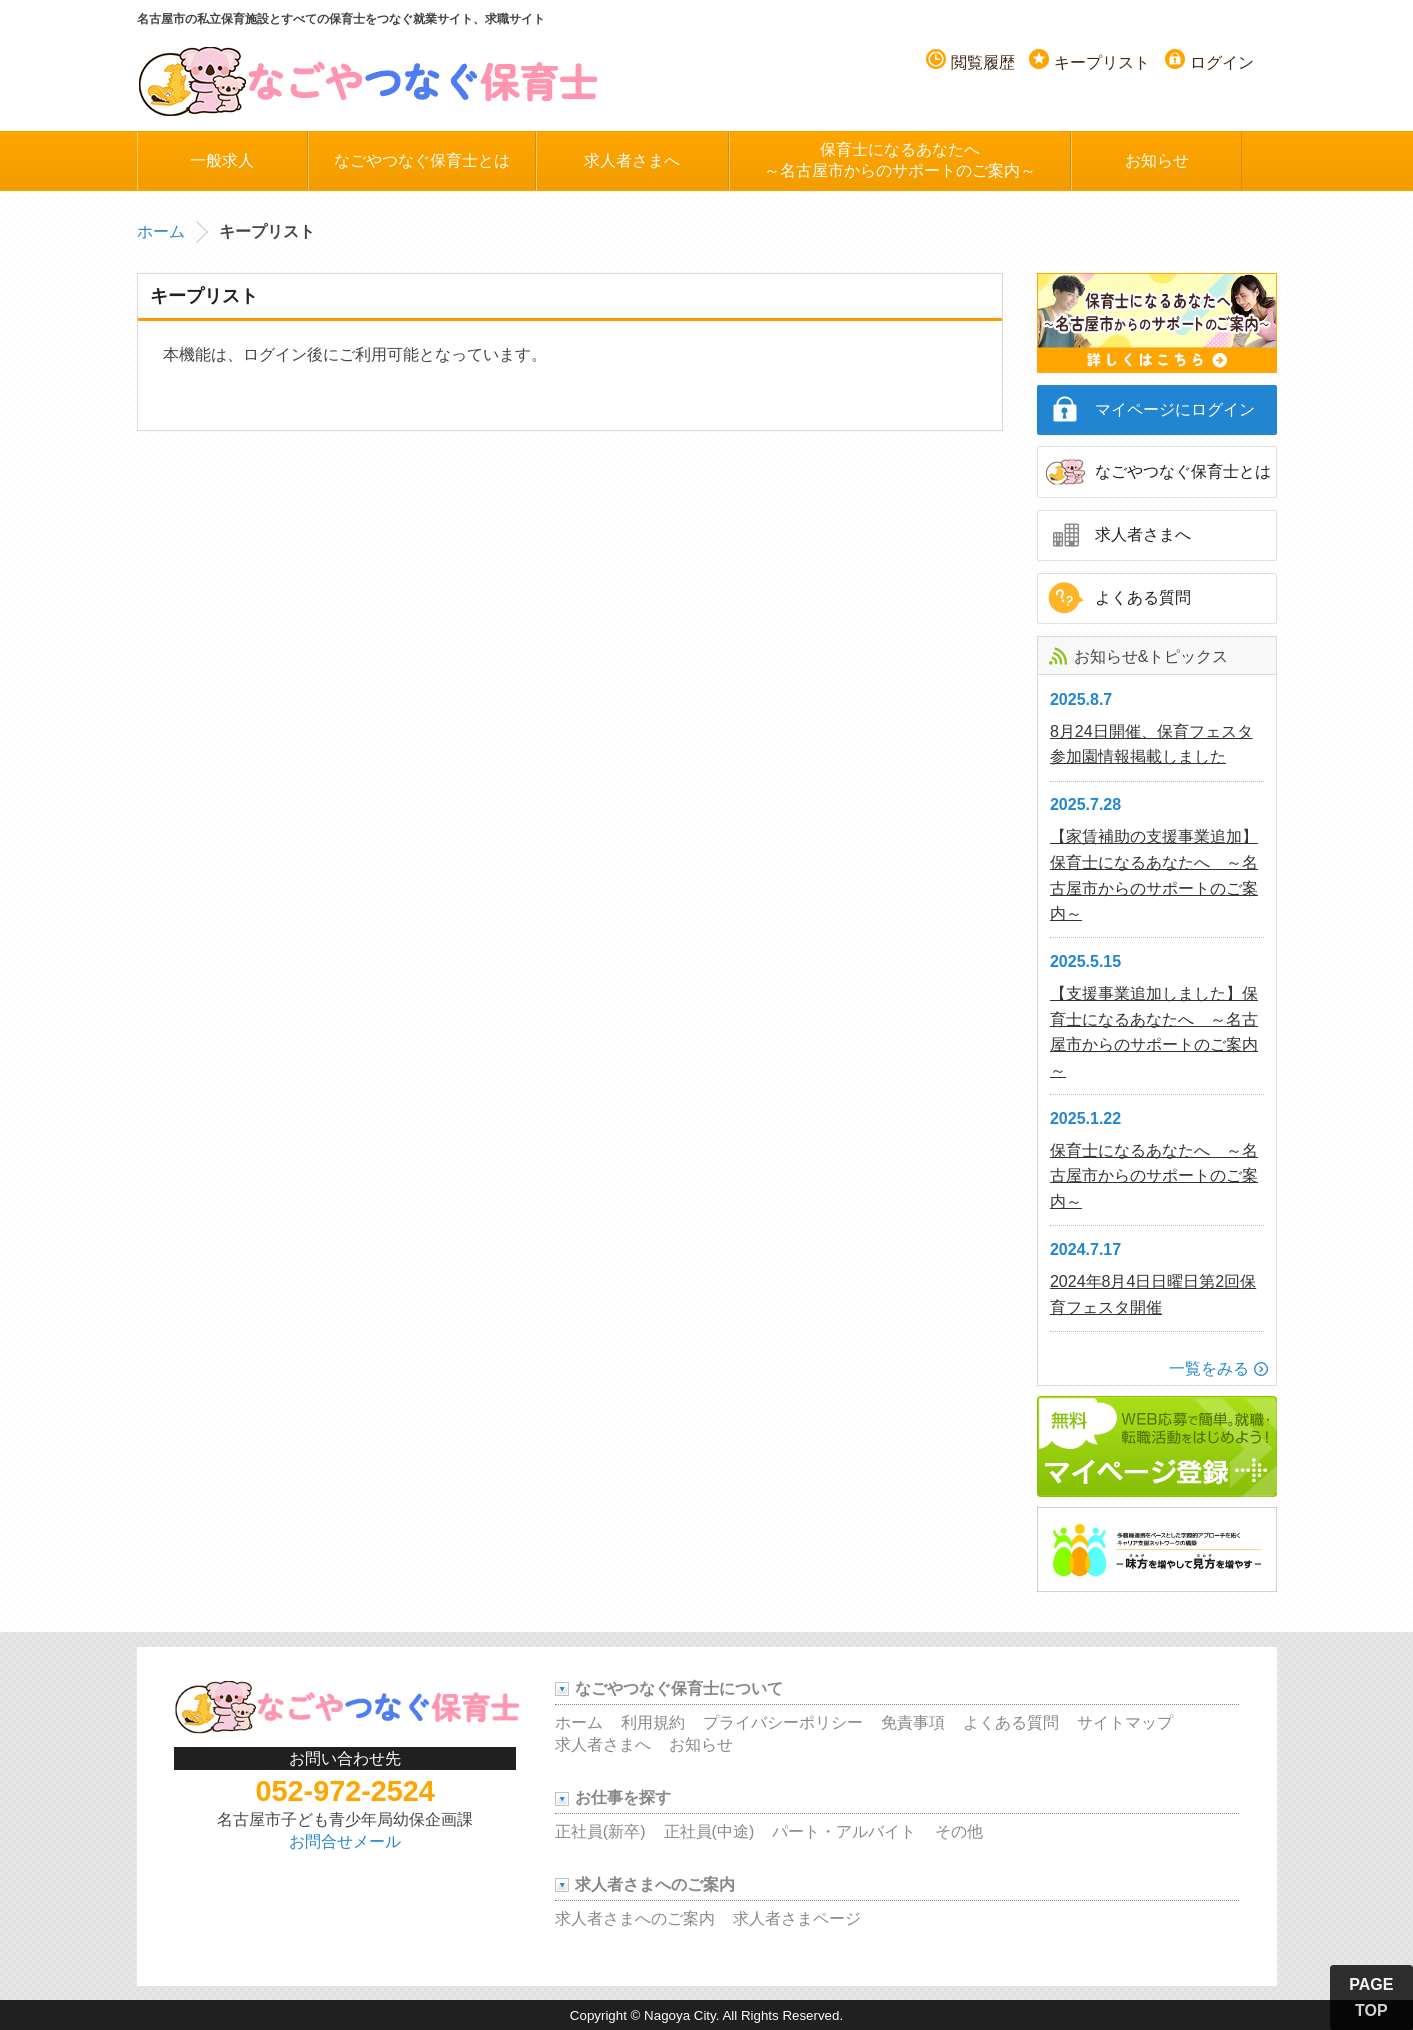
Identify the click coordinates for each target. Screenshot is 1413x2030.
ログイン (1222, 62)
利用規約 (653, 1722)
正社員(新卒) (600, 1831)
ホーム (161, 231)
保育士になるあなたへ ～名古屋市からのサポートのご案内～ (1154, 1176)
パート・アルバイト (844, 1831)
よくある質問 (1143, 597)
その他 (959, 1831)
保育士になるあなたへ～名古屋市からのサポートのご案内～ (900, 160)
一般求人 (222, 160)
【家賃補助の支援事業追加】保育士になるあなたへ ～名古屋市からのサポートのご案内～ (1154, 875)
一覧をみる (1209, 1368)
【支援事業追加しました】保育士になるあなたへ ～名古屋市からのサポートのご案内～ (1154, 1032)
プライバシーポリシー (783, 1722)
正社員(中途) (709, 1831)
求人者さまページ (797, 1918)
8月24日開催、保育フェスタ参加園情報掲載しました (1151, 744)
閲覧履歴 (983, 62)
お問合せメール (345, 1841)
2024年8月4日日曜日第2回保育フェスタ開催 (1153, 1294)
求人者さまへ (632, 160)
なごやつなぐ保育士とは (422, 160)
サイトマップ (1125, 1722)
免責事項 (913, 1722)
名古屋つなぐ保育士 (369, 80)
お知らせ (1157, 160)
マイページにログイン (1175, 409)
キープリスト (1102, 62)
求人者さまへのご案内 (635, 1918)
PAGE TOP (1371, 1997)
